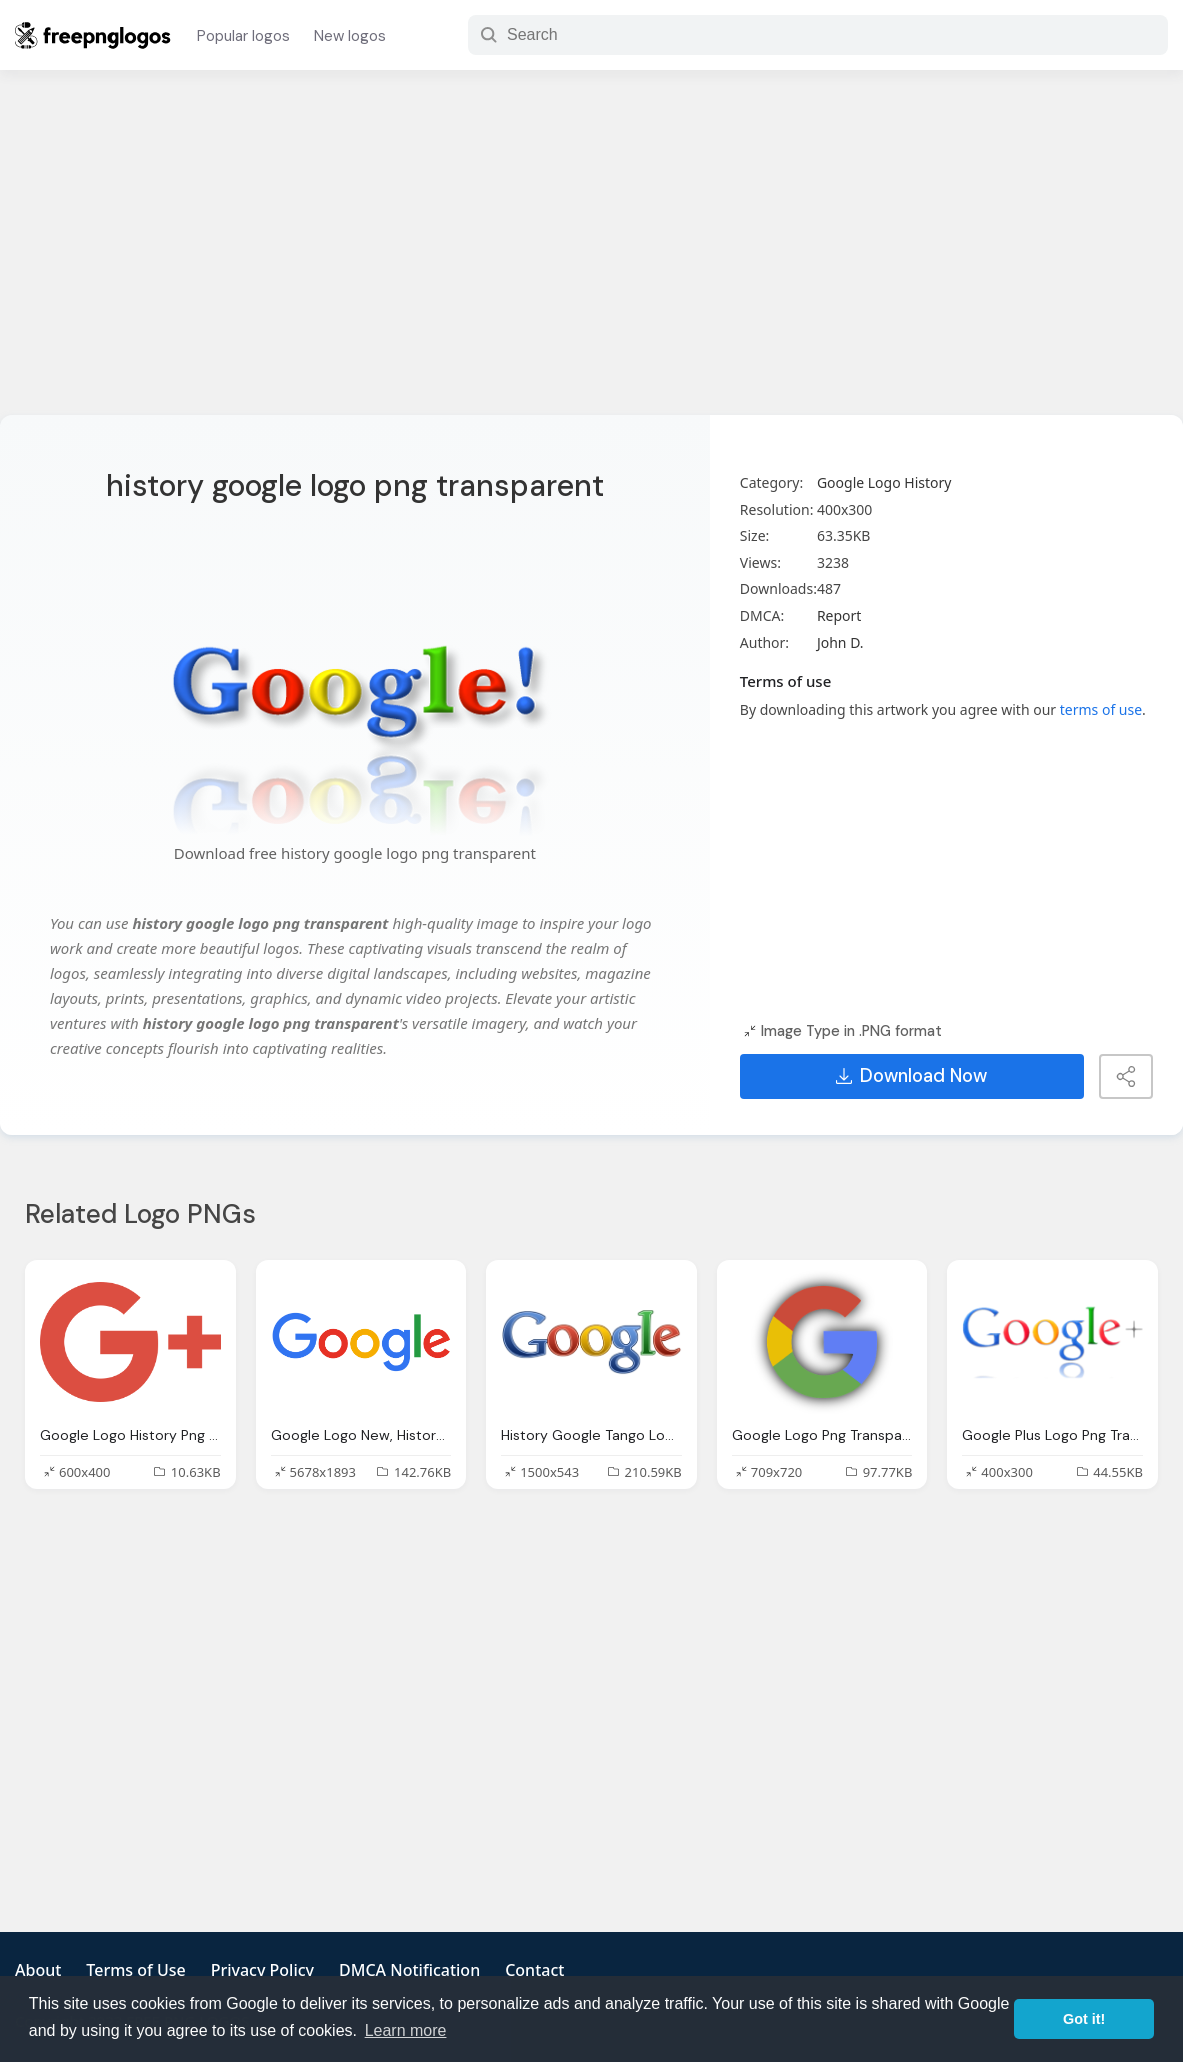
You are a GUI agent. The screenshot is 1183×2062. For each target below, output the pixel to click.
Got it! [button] (1084, 2019)
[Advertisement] (591, 255)
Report (839, 615)
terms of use (1101, 709)
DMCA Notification (409, 1970)
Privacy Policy (262, 1970)
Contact (534, 1970)
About (38, 1970)
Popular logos (243, 36)
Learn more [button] (406, 2030)
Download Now (911, 1076)
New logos (350, 36)
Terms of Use (135, 1970)
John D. (840, 642)
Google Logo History (884, 482)
